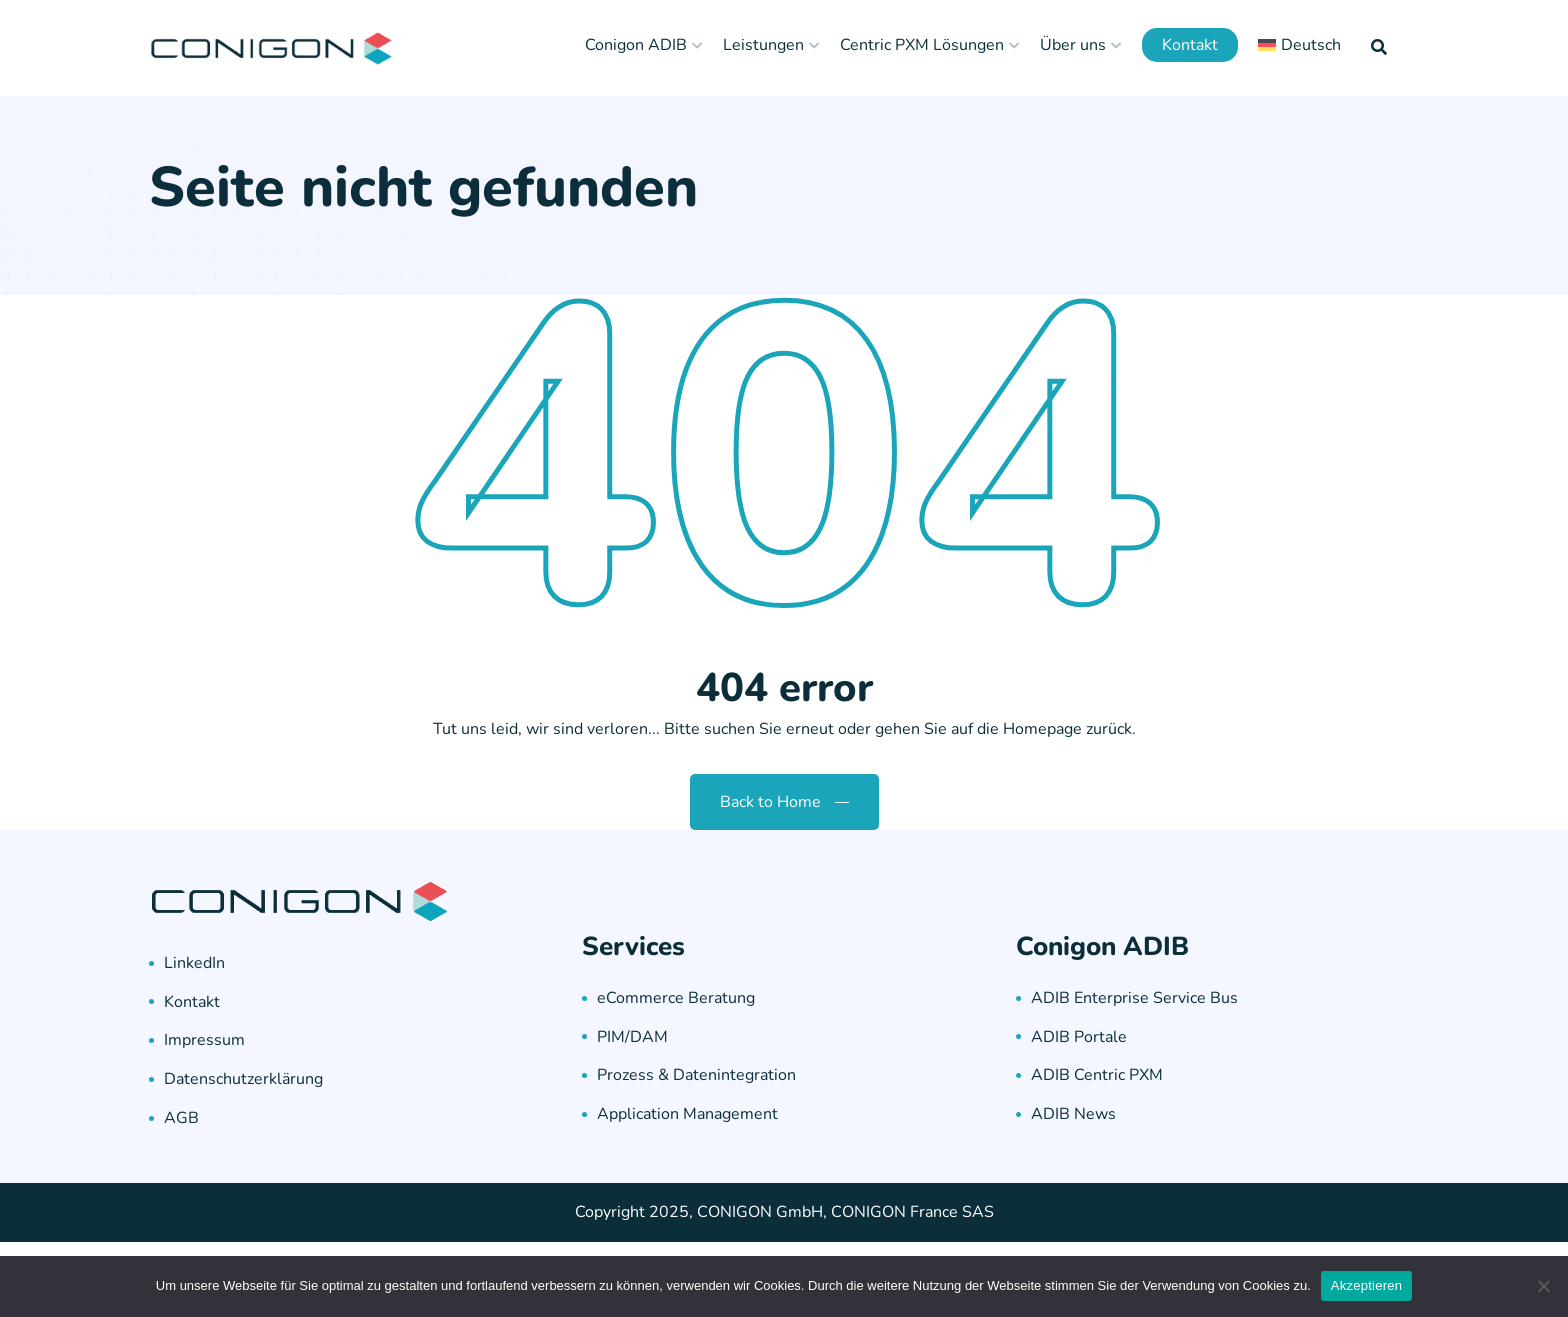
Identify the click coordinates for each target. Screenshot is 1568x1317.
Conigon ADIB (636, 45)
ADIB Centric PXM (1097, 1075)
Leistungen (763, 45)
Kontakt (1190, 45)
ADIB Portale (1079, 1037)
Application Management (687, 1114)
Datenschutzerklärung (243, 1079)
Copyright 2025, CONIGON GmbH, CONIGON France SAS (784, 1212)
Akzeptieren (1366, 1285)
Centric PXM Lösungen (922, 45)
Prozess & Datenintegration (696, 1075)
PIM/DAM (632, 1037)
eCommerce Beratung (676, 998)
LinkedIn (194, 963)
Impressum (204, 1040)
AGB (181, 1118)
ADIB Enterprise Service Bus (1134, 998)
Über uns (1073, 45)
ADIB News (1073, 1114)
